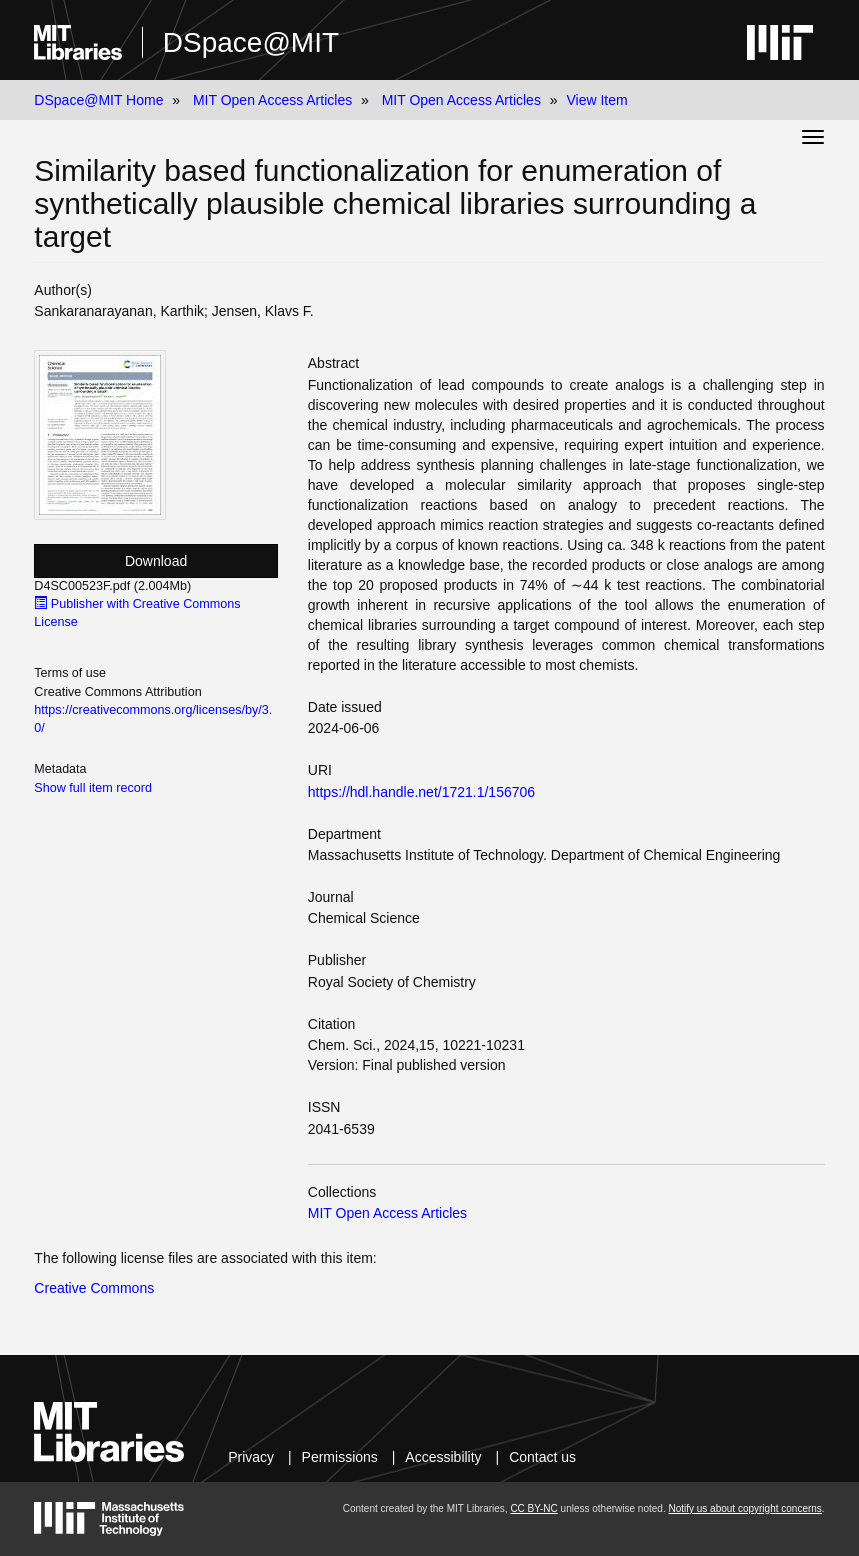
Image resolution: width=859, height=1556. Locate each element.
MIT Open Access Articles (272, 100)
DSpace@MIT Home (98, 100)
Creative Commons (94, 1288)
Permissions (340, 1457)
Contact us (542, 1457)
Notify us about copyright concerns (744, 1508)
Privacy (251, 1457)
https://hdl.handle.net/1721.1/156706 (421, 792)
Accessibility (443, 1457)
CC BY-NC (533, 1508)
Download (156, 561)
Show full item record (93, 788)
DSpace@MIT (251, 42)
